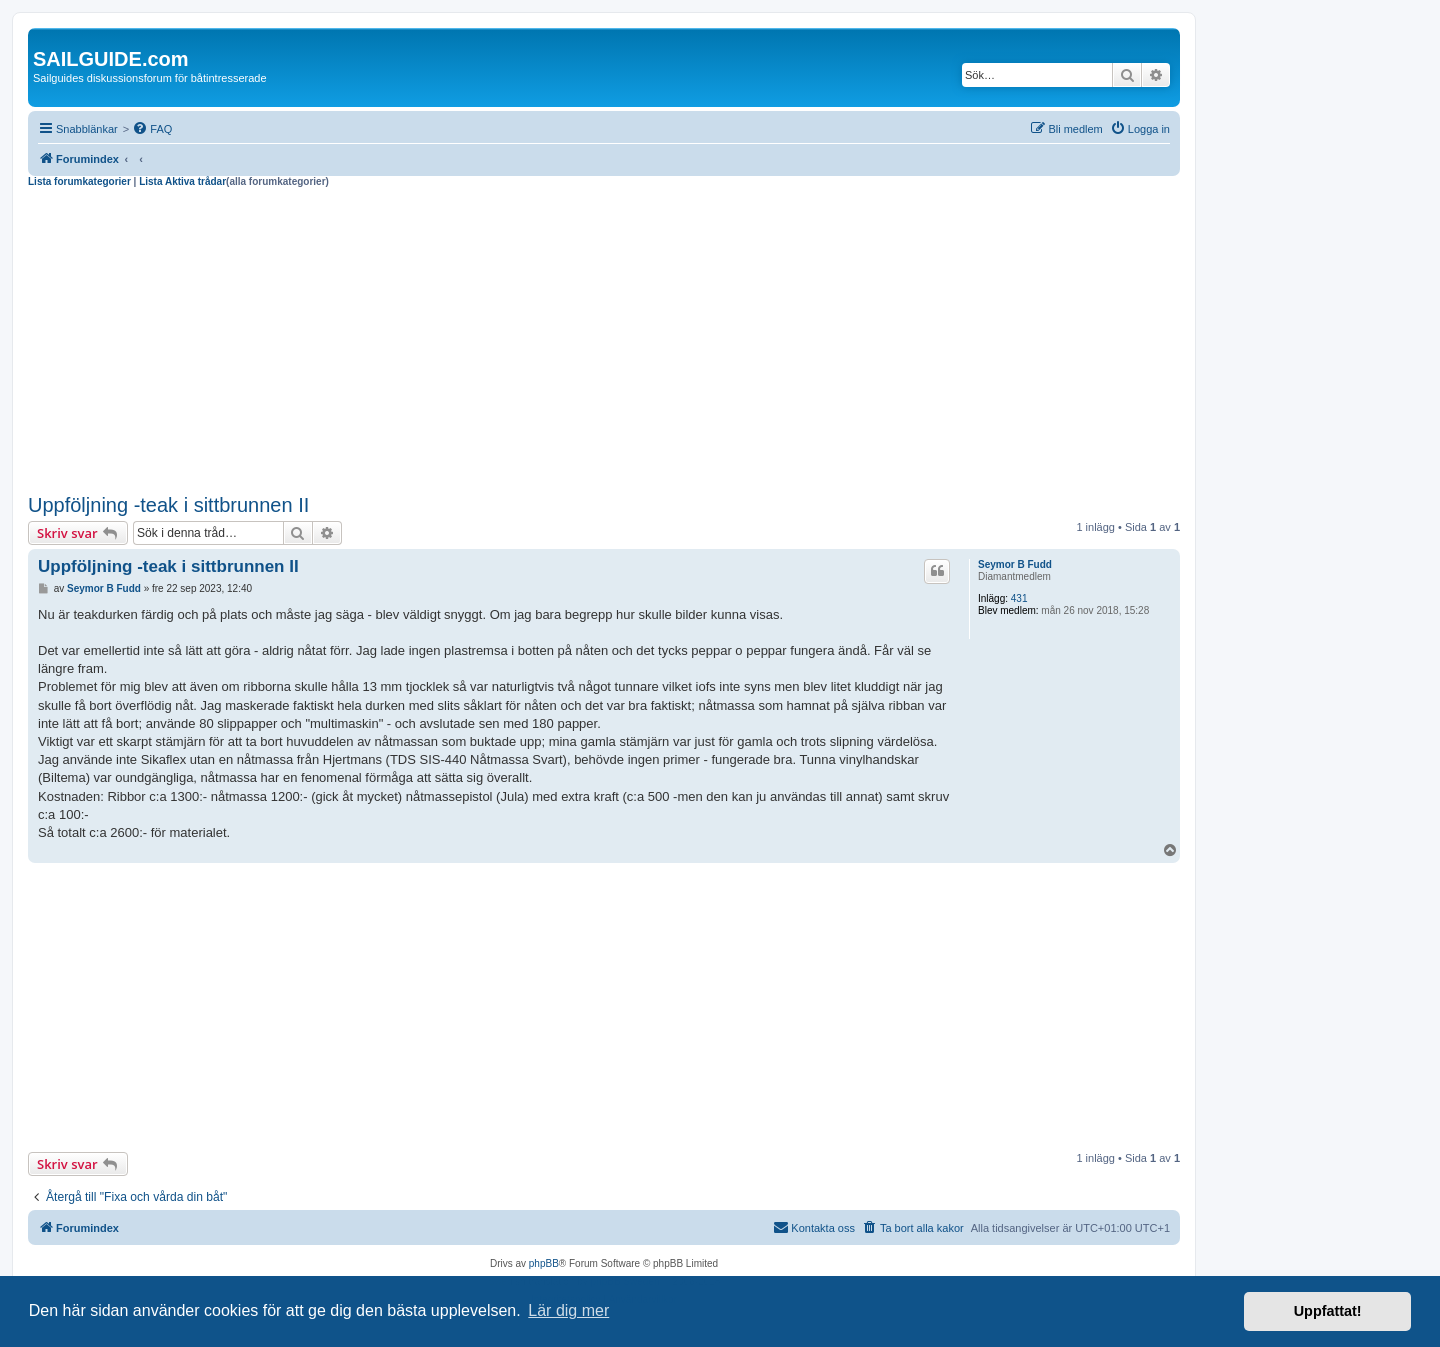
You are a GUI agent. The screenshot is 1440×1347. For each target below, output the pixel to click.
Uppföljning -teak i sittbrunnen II (168, 505)
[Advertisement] (604, 338)
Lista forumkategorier (79, 181)
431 (1019, 598)
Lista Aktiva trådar (182, 181)
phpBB (544, 1263)
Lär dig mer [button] (568, 1310)
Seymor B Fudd (1015, 564)
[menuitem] (152, 129)
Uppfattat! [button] (1328, 1311)
